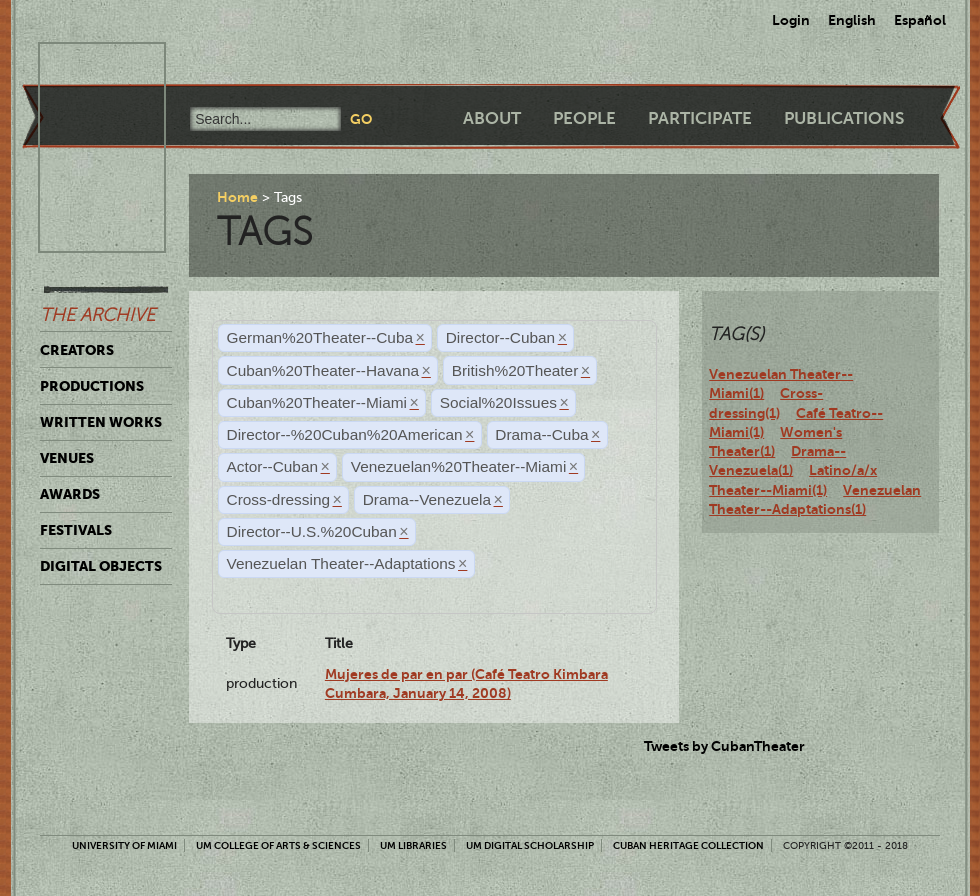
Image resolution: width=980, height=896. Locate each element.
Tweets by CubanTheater (724, 746)
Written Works (101, 422)
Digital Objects (101, 566)
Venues (67, 458)
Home (237, 197)
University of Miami (124, 845)
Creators (77, 350)
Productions (92, 386)
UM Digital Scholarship (530, 845)
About (492, 118)
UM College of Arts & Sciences (278, 845)
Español (920, 20)
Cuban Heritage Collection (688, 845)
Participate (700, 118)
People (584, 118)
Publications (844, 118)
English (852, 20)
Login (791, 20)
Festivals (76, 530)
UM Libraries (413, 845)
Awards (70, 494)
